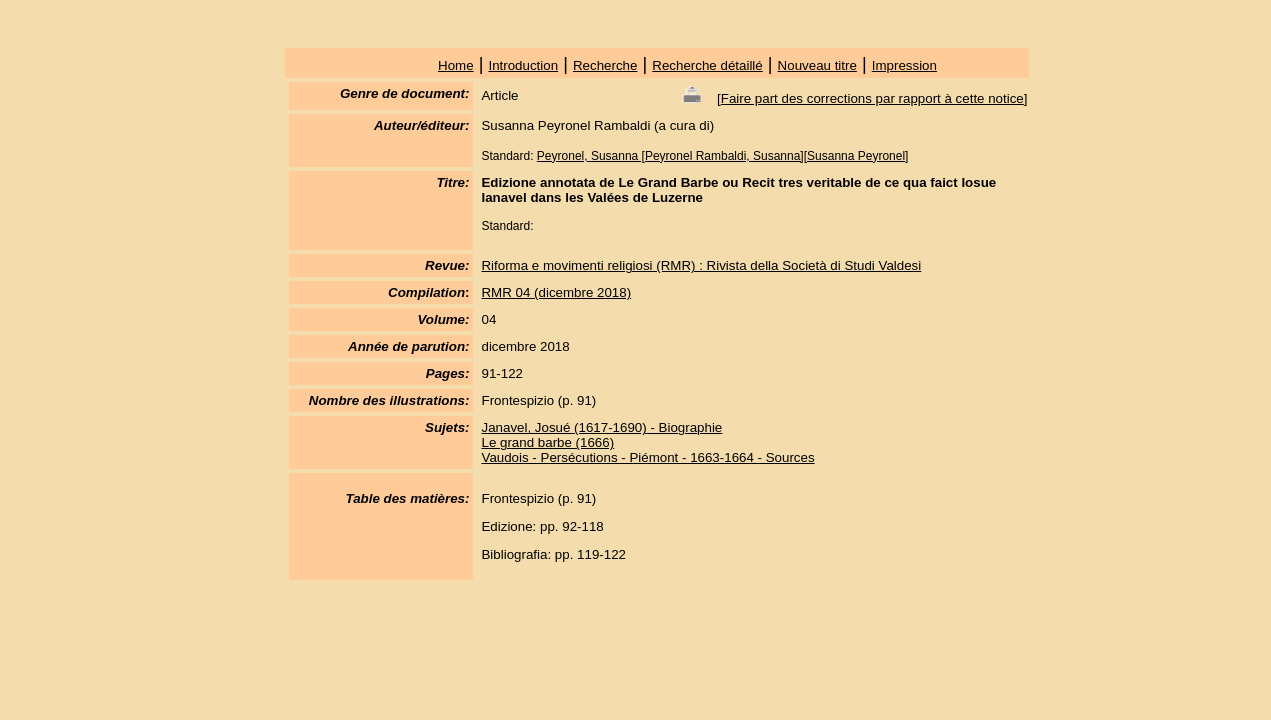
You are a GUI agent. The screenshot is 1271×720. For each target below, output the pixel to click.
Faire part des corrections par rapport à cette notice (872, 98)
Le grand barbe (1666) (547, 442)
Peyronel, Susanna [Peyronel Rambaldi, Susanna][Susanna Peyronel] (723, 156)
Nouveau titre (817, 65)
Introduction (523, 65)
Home (456, 65)
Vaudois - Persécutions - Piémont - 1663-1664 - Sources (647, 457)
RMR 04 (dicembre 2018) (556, 292)
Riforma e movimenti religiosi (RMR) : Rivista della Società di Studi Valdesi (701, 265)
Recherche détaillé (707, 65)
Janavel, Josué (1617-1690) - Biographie (601, 427)
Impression (904, 65)
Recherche (605, 65)
